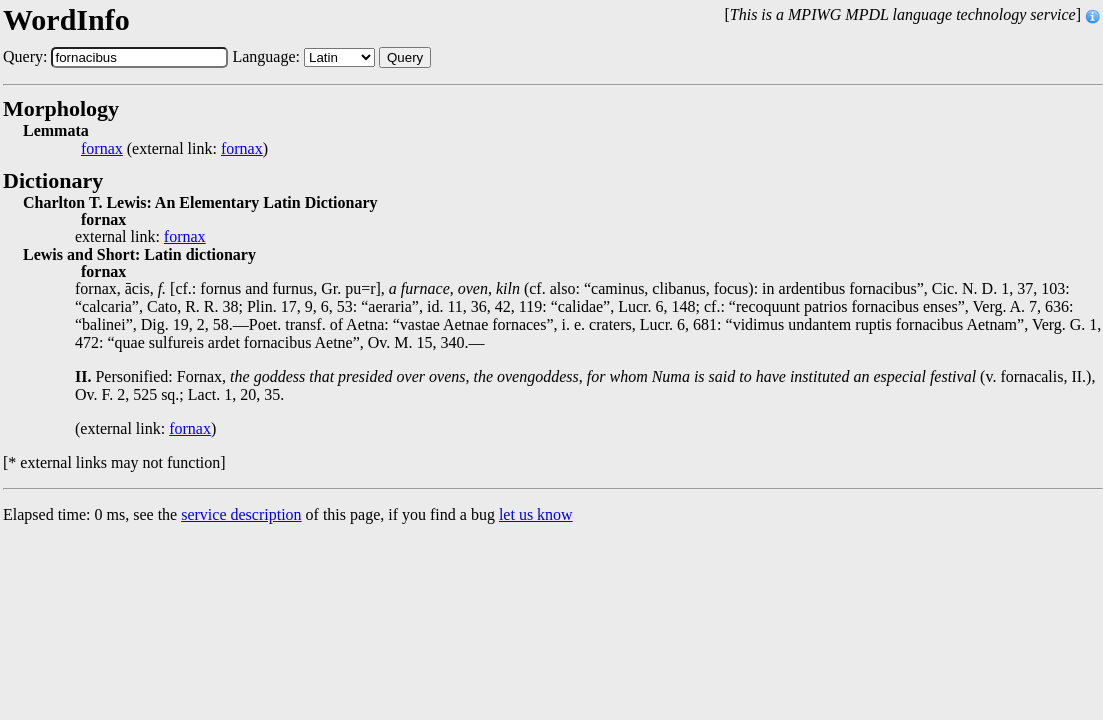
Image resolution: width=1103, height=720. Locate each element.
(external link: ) (174, 149)
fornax (102, 149)
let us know (536, 514)
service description (241, 514)
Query (405, 57)
